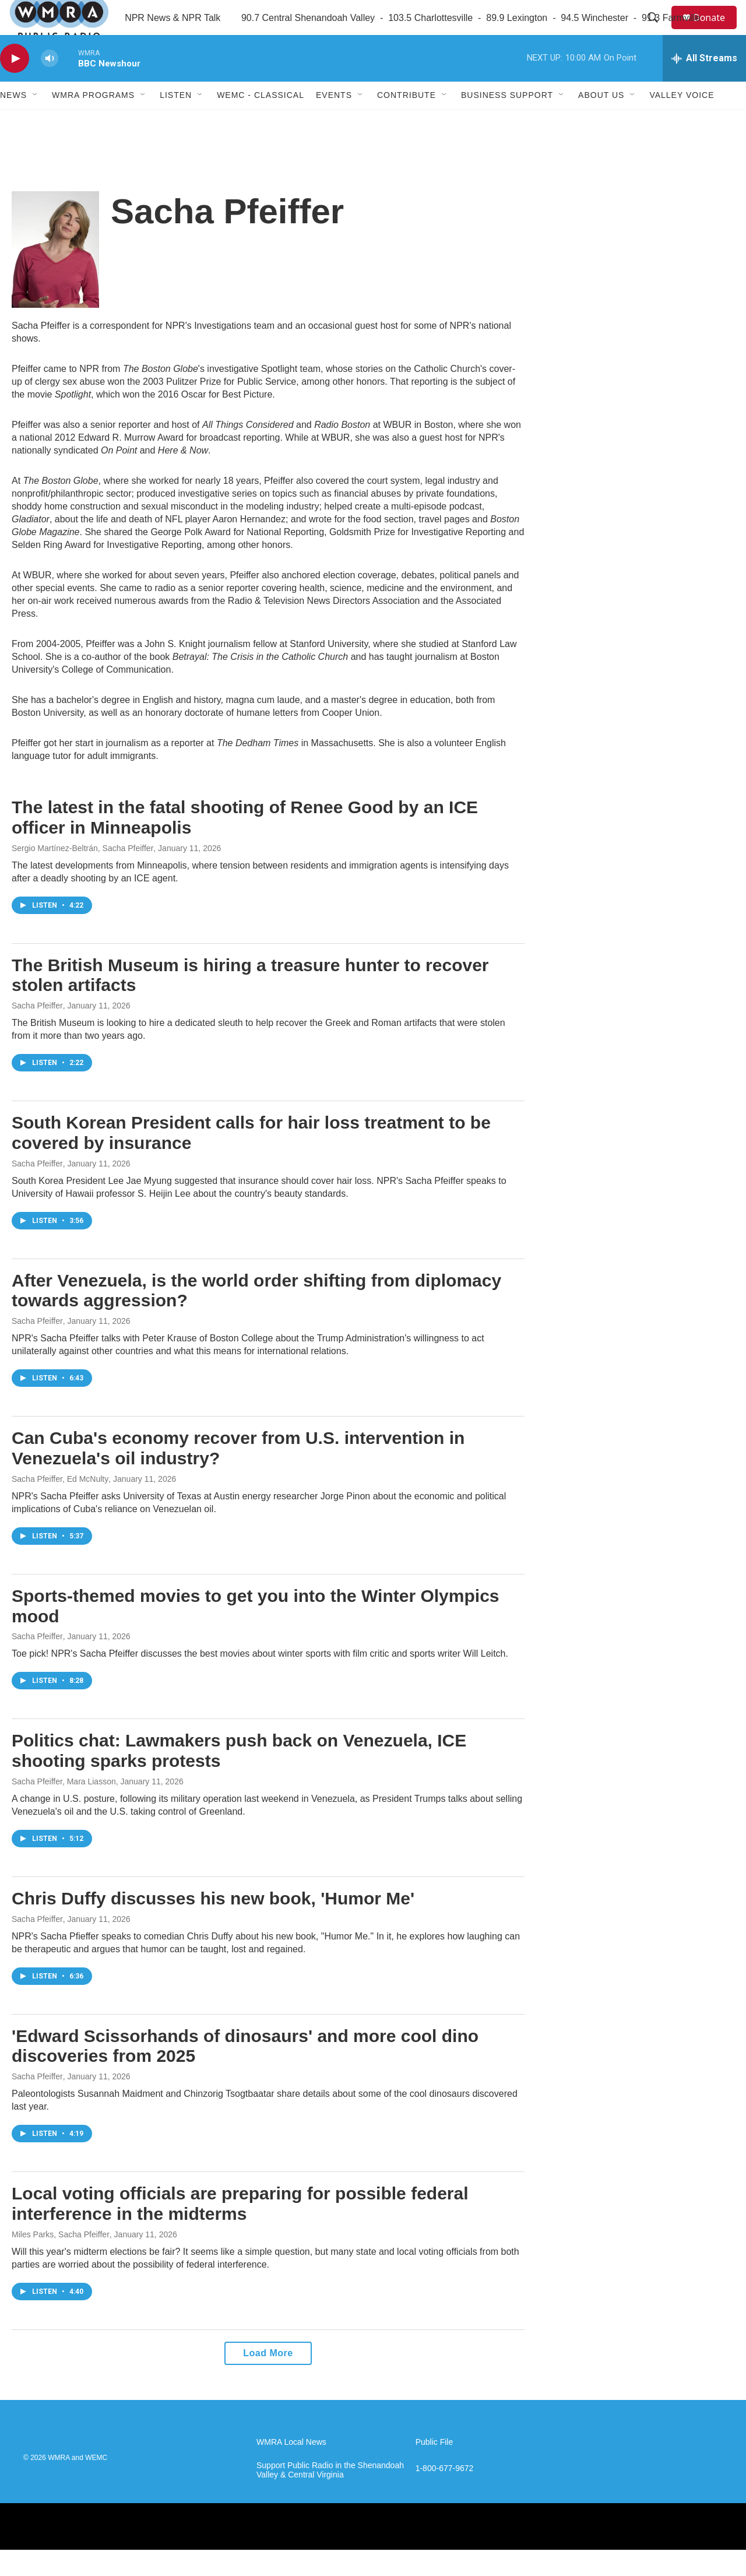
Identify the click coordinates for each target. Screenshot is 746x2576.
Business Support (507, 121)
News (13, 121)
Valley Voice (681, 121)
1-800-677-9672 (445, 2494)
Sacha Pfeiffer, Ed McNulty (60, 1505)
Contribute (406, 121)
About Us (601, 121)
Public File (434, 2468)
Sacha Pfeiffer (37, 1031)
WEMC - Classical (260, 121)
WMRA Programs (93, 121)
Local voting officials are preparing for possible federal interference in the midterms (240, 2230)
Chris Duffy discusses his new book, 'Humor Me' (213, 1924)
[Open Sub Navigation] (35, 121)
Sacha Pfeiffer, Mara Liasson (64, 1807)
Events (334, 121)
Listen (176, 121)
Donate (716, 30)
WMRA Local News (291, 2468)
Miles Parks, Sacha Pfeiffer (61, 2260)
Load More (268, 2379)
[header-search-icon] (658, 31)
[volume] (49, 85)
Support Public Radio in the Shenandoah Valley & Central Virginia (330, 2496)
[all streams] (704, 84)
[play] (14, 85)
